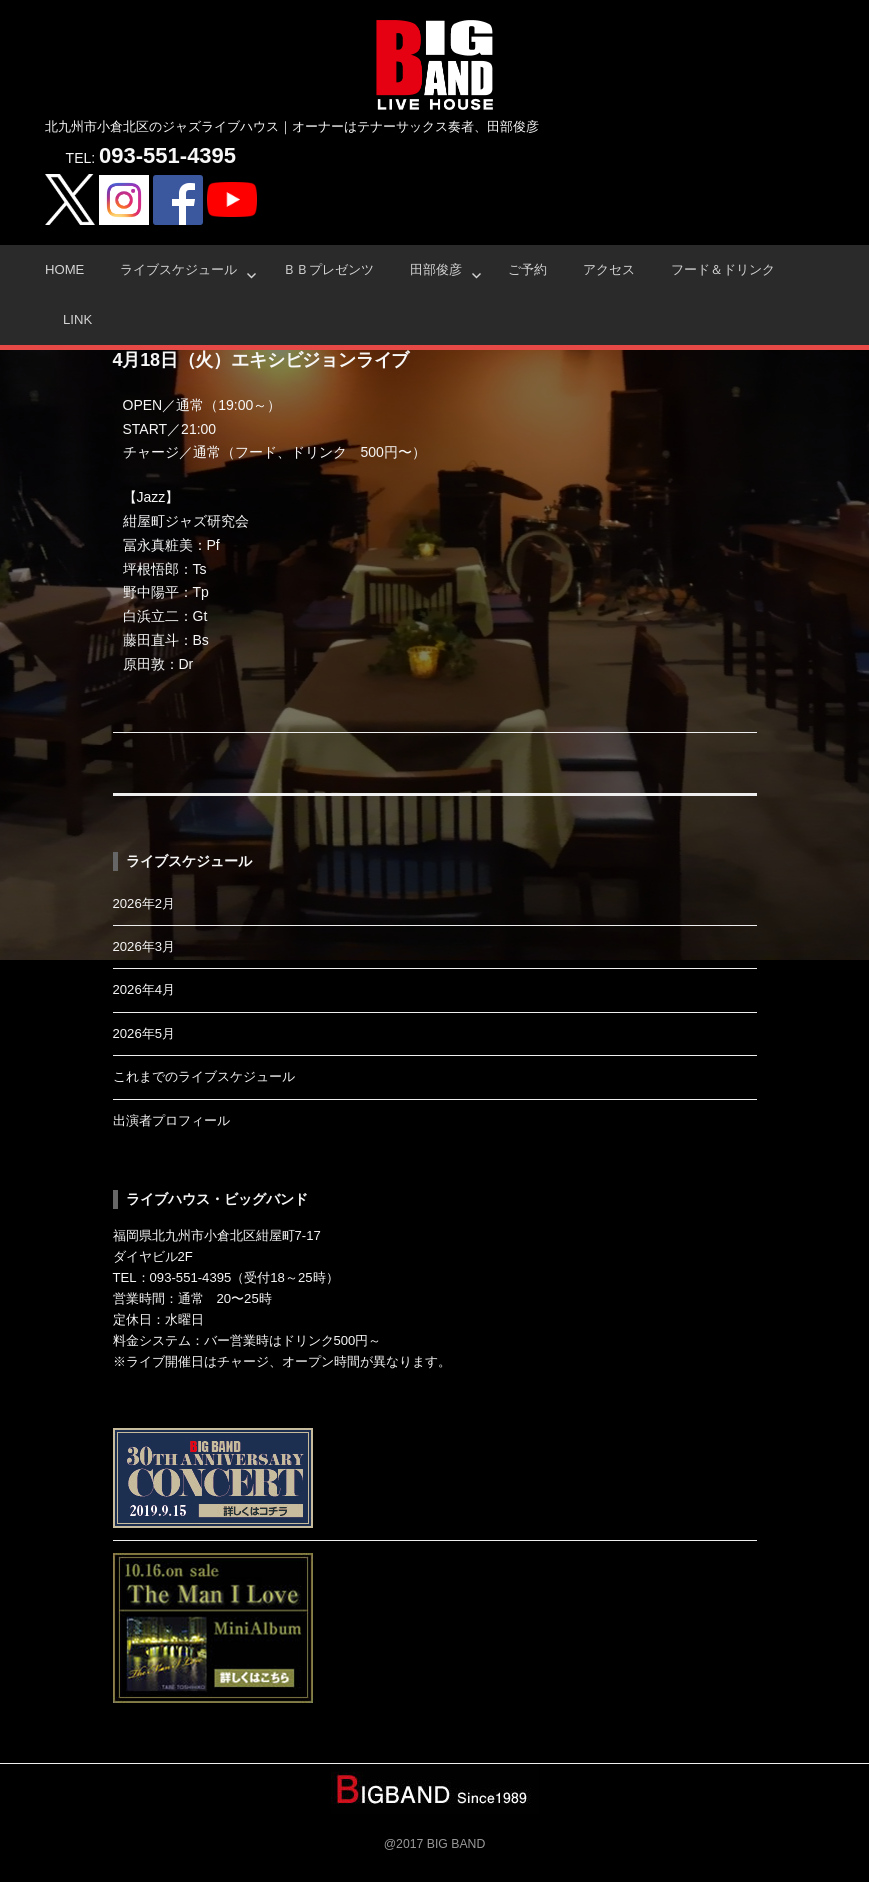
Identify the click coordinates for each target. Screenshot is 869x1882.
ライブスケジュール (178, 269)
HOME (64, 269)
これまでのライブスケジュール (204, 1076)
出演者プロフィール (171, 1120)
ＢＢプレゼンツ (328, 269)
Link (77, 319)
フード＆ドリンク (723, 269)
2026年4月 (144, 989)
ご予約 (527, 269)
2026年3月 (144, 946)
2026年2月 (144, 903)
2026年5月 (144, 1033)
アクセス (609, 269)
